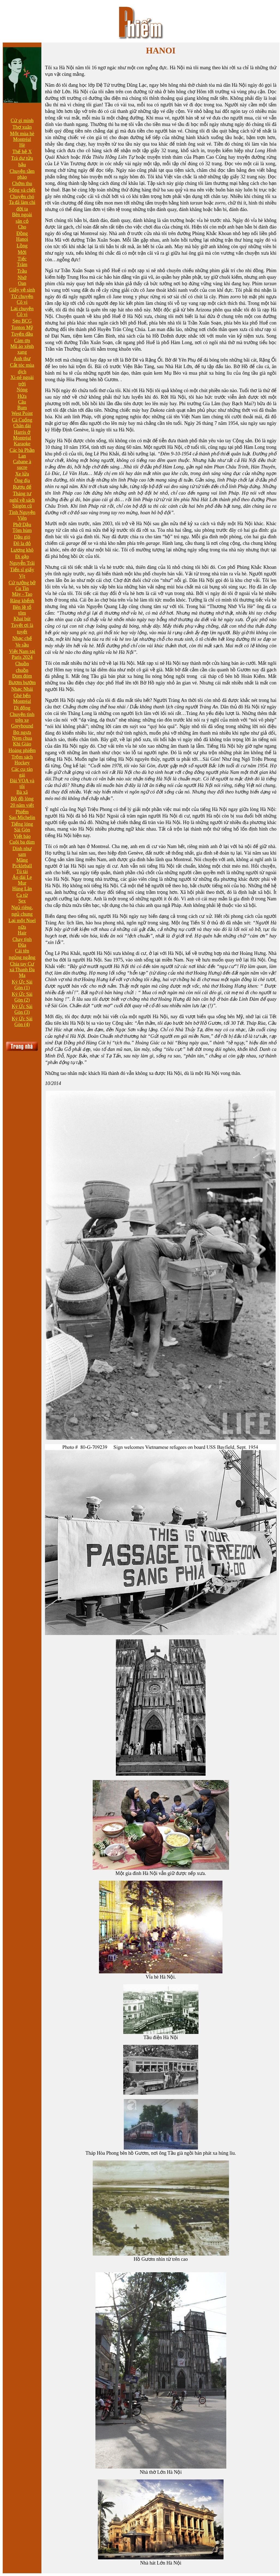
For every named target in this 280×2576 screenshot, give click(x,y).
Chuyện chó (22, 196)
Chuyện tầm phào (22, 174)
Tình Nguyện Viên (22, 515)
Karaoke (22, 443)
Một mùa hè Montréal (22, 136)
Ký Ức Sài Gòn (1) (22, 984)
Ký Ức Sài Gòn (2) (22, 997)
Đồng (22, 233)
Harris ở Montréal (22, 435)
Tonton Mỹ (22, 327)
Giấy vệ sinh (22, 290)
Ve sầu (22, 645)
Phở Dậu (22, 524)
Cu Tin (22, 588)
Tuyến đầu (22, 334)
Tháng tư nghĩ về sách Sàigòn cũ (22, 500)
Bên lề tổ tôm (22, 610)
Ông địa (22, 480)
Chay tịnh (22, 939)
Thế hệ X (22, 151)
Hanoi (22, 239)
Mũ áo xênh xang (22, 349)
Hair (22, 933)
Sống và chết (22, 190)
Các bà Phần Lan (22, 453)
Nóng (22, 389)
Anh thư (22, 358)
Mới (22, 252)
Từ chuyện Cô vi (22, 299)
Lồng (22, 245)
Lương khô (22, 550)
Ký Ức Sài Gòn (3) (22, 1009)
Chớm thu (22, 183)
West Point (22, 413)
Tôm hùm (22, 530)
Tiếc (21, 258)
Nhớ (22, 277)
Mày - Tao (22, 594)
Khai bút (22, 618)
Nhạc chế (22, 638)
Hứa (22, 396)
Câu (22, 402)
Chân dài (22, 425)
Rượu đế (22, 487)
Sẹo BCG (22, 321)
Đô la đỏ (22, 543)
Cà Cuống (22, 420)
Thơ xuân (22, 127)
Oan (22, 283)
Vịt (22, 576)
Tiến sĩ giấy (22, 569)
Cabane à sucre (22, 464)
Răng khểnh (22, 600)
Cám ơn (22, 340)
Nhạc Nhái (22, 689)
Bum (22, 407)
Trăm (22, 264)
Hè (22, 145)
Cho (22, 227)
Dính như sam (22, 851)
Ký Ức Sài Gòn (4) (22, 1021)
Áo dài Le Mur (22, 880)
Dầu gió (22, 537)
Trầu (22, 271)
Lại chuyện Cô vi (22, 311)
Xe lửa (22, 474)
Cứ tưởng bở (21, 582)
